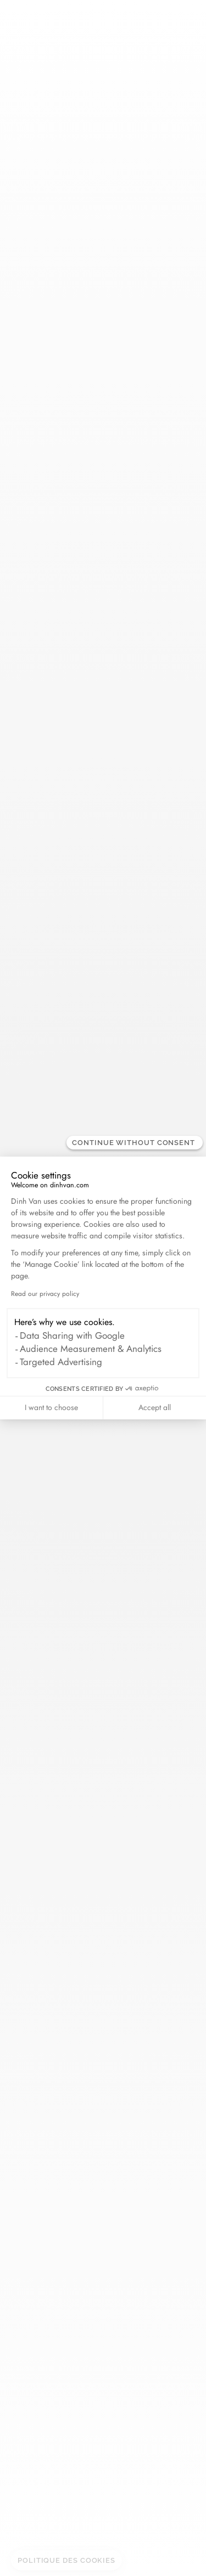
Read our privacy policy (45, 1294)
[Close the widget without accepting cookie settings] (134, 1142)
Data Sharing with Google (72, 1335)
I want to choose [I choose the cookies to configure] (51, 1407)
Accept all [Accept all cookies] (154, 1407)
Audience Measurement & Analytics (91, 1348)
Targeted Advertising (61, 1361)
